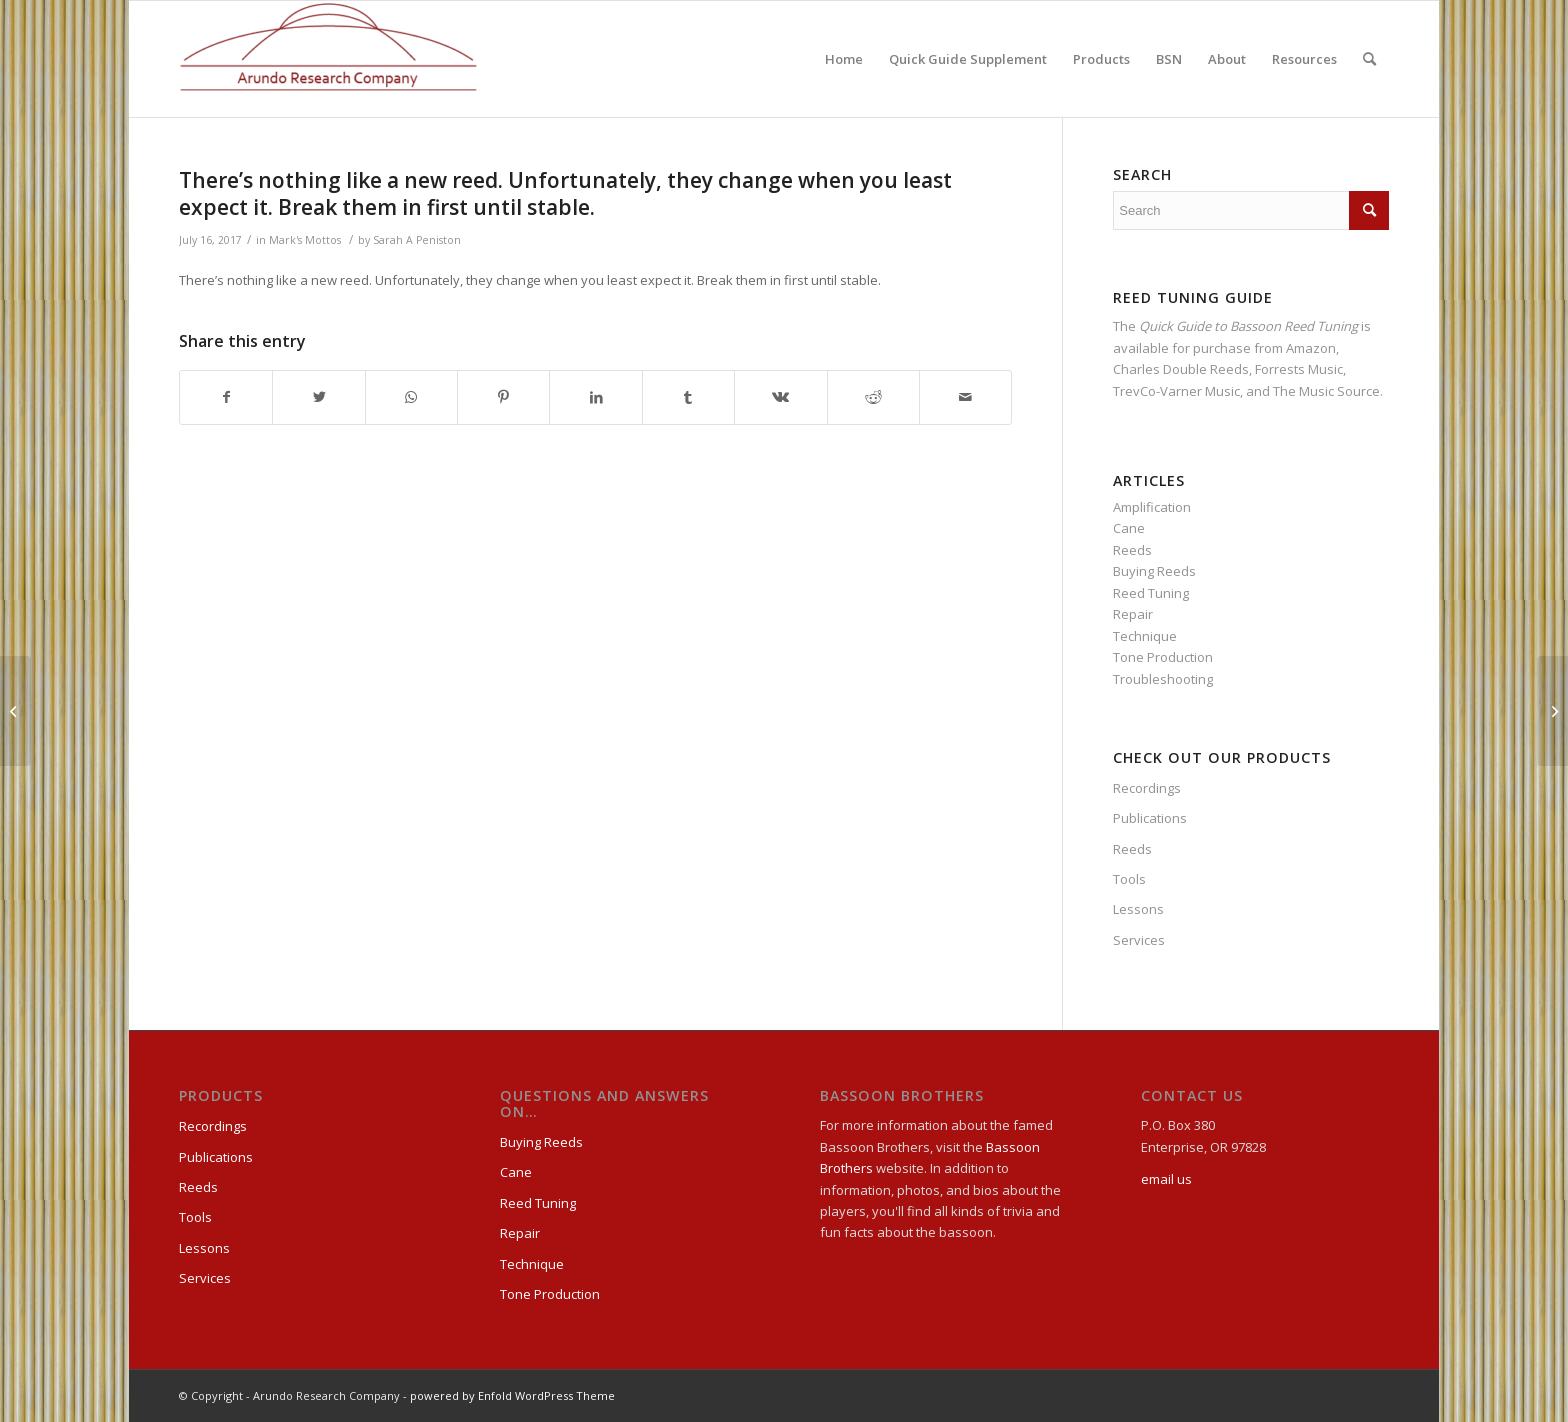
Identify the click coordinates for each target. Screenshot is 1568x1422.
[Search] (1369, 59)
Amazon (1311, 348)
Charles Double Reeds (1181, 369)
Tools (1129, 879)
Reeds (1132, 550)
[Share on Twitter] (318, 397)
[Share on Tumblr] (688, 397)
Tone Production (1163, 657)
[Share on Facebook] (226, 397)
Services (1139, 940)
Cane (1129, 528)
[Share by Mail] (965, 397)
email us (1166, 1179)
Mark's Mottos (305, 240)
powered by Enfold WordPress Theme (512, 1395)
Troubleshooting (1163, 679)
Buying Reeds (1154, 571)
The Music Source (1326, 391)
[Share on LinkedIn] (595, 397)
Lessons (1138, 909)
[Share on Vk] (780, 397)
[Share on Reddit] (873, 397)
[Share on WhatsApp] (411, 397)
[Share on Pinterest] (503, 397)
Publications (1150, 818)
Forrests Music (1299, 369)
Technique (1145, 636)
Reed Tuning (1151, 593)
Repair (1133, 614)
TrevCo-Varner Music (1176, 391)
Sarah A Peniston (417, 240)
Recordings (1147, 788)
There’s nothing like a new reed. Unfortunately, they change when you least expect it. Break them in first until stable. (565, 193)
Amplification (1152, 507)
